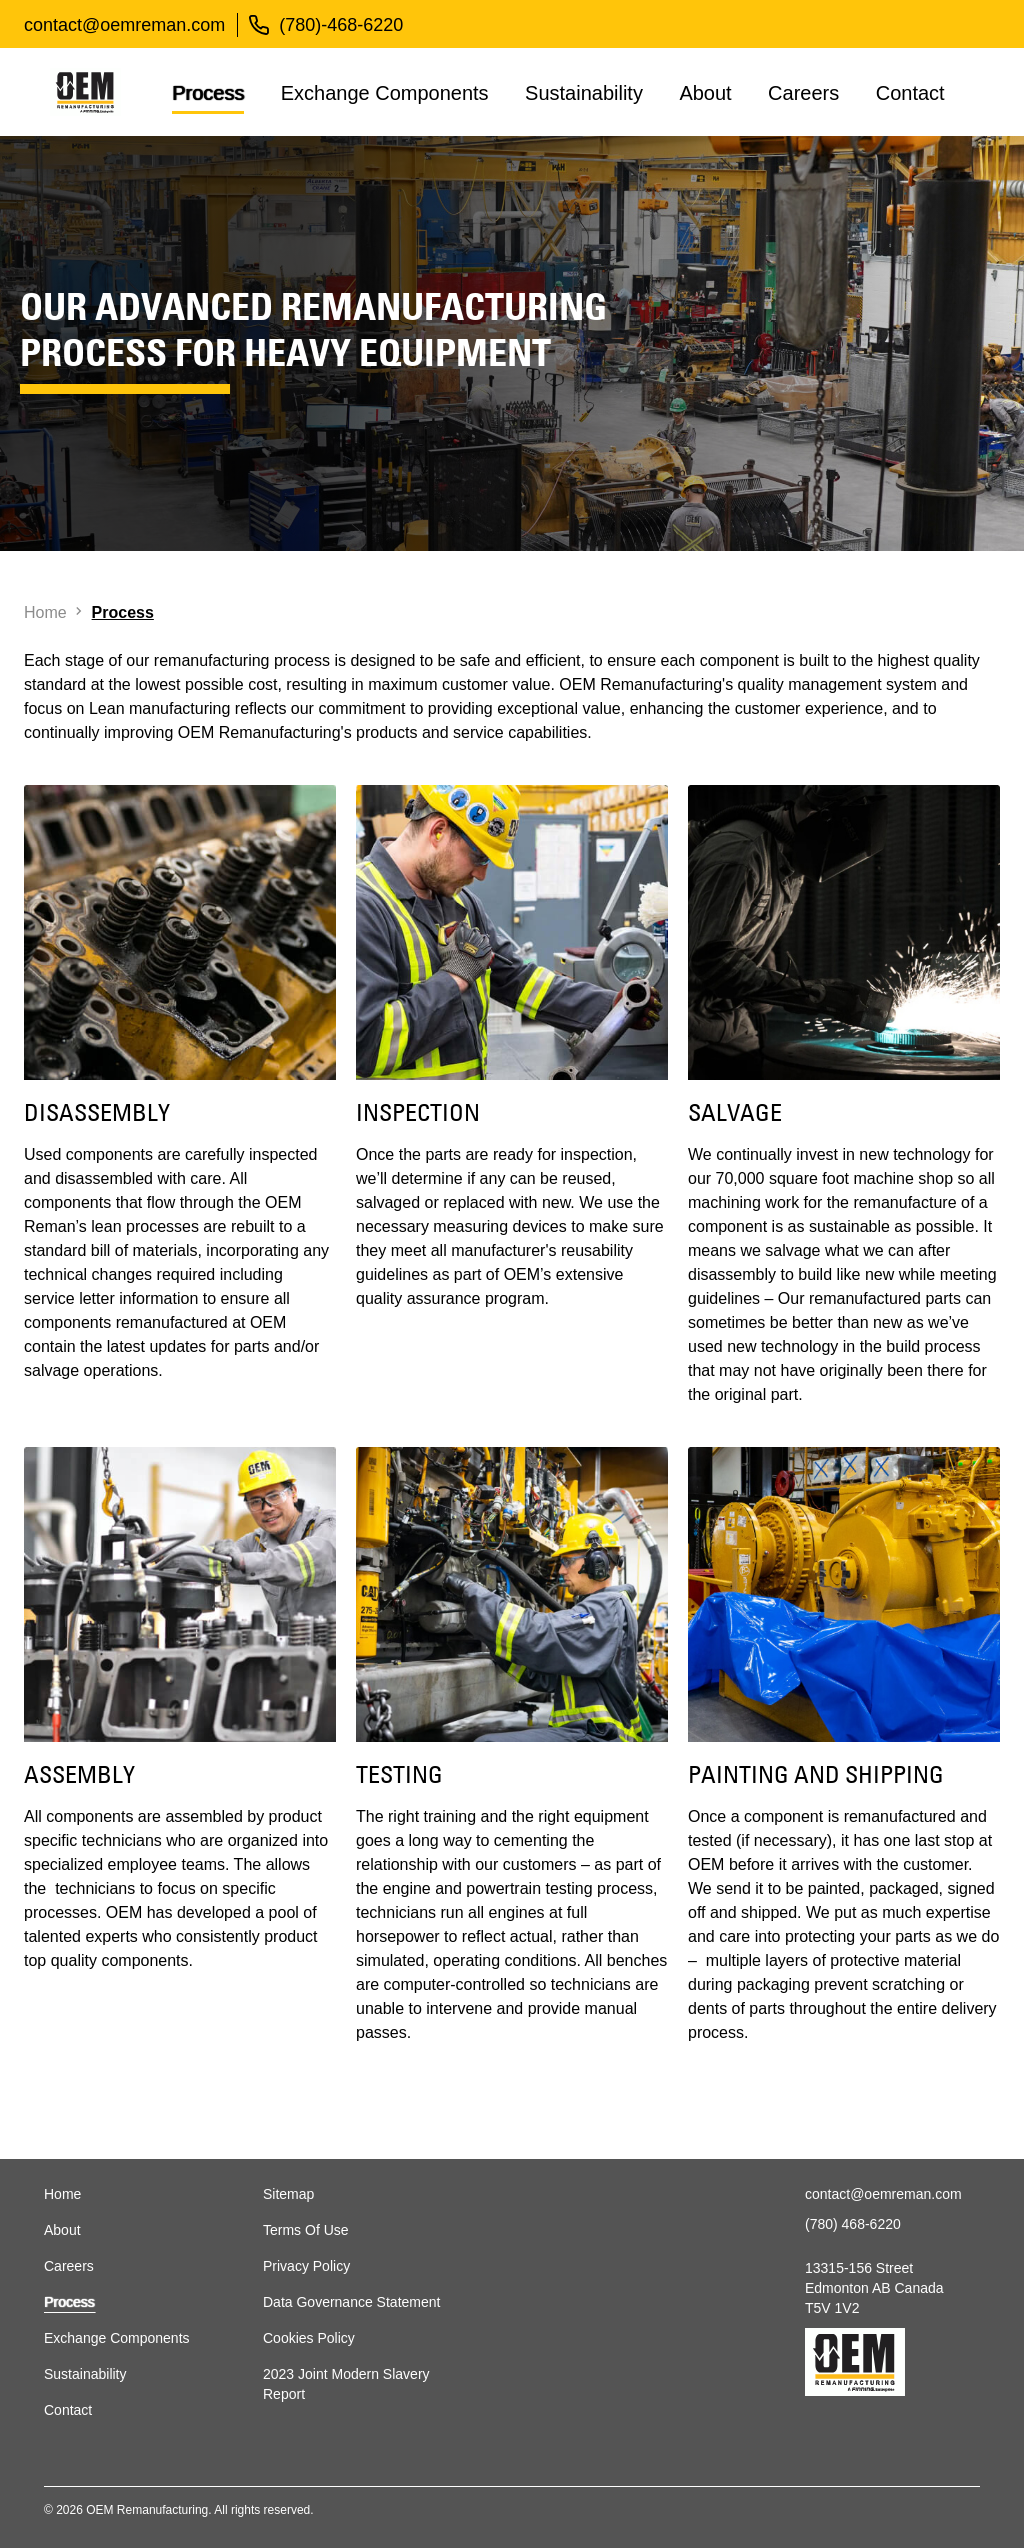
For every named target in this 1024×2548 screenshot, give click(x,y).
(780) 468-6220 (853, 2224)
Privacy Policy (306, 2266)
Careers (803, 93)
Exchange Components (385, 93)
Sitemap (288, 2194)
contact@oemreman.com (124, 25)
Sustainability (584, 93)
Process (208, 93)
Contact (910, 93)
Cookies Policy (309, 2338)
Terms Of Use (306, 2230)
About (705, 93)
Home (62, 2194)
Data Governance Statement (351, 2302)
